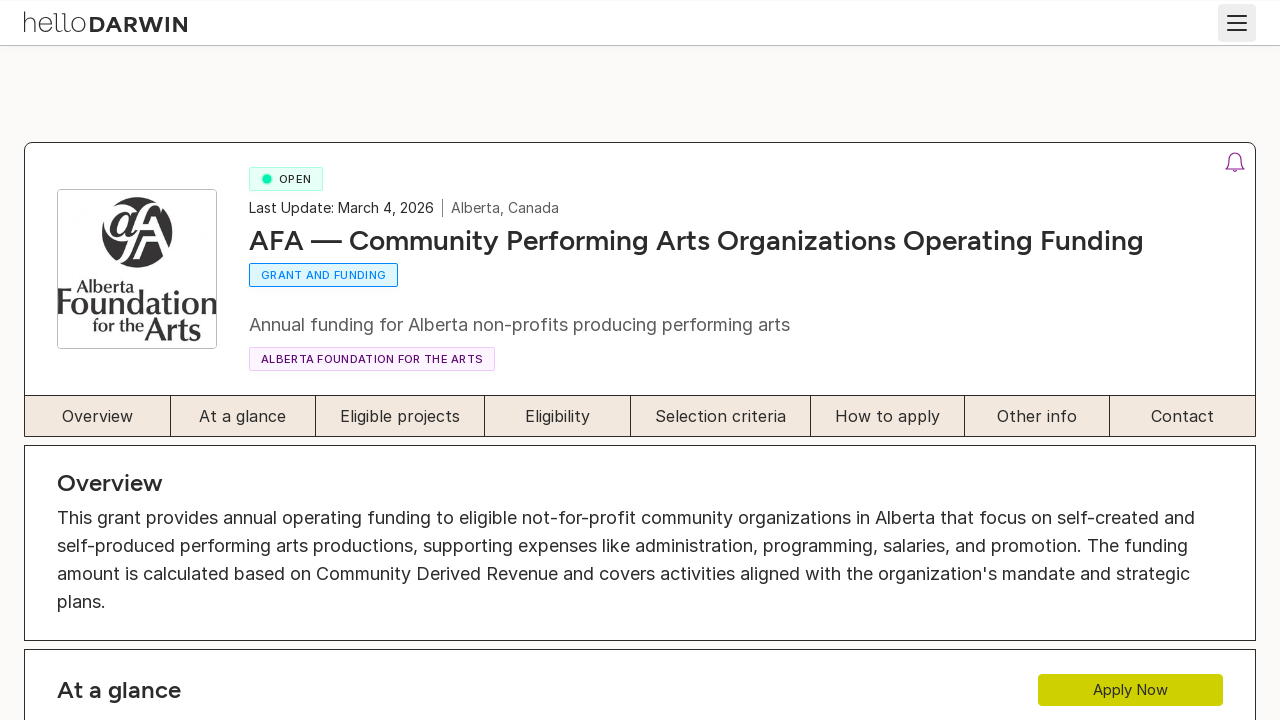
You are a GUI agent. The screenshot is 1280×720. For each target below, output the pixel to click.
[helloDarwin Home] (122, 20)
